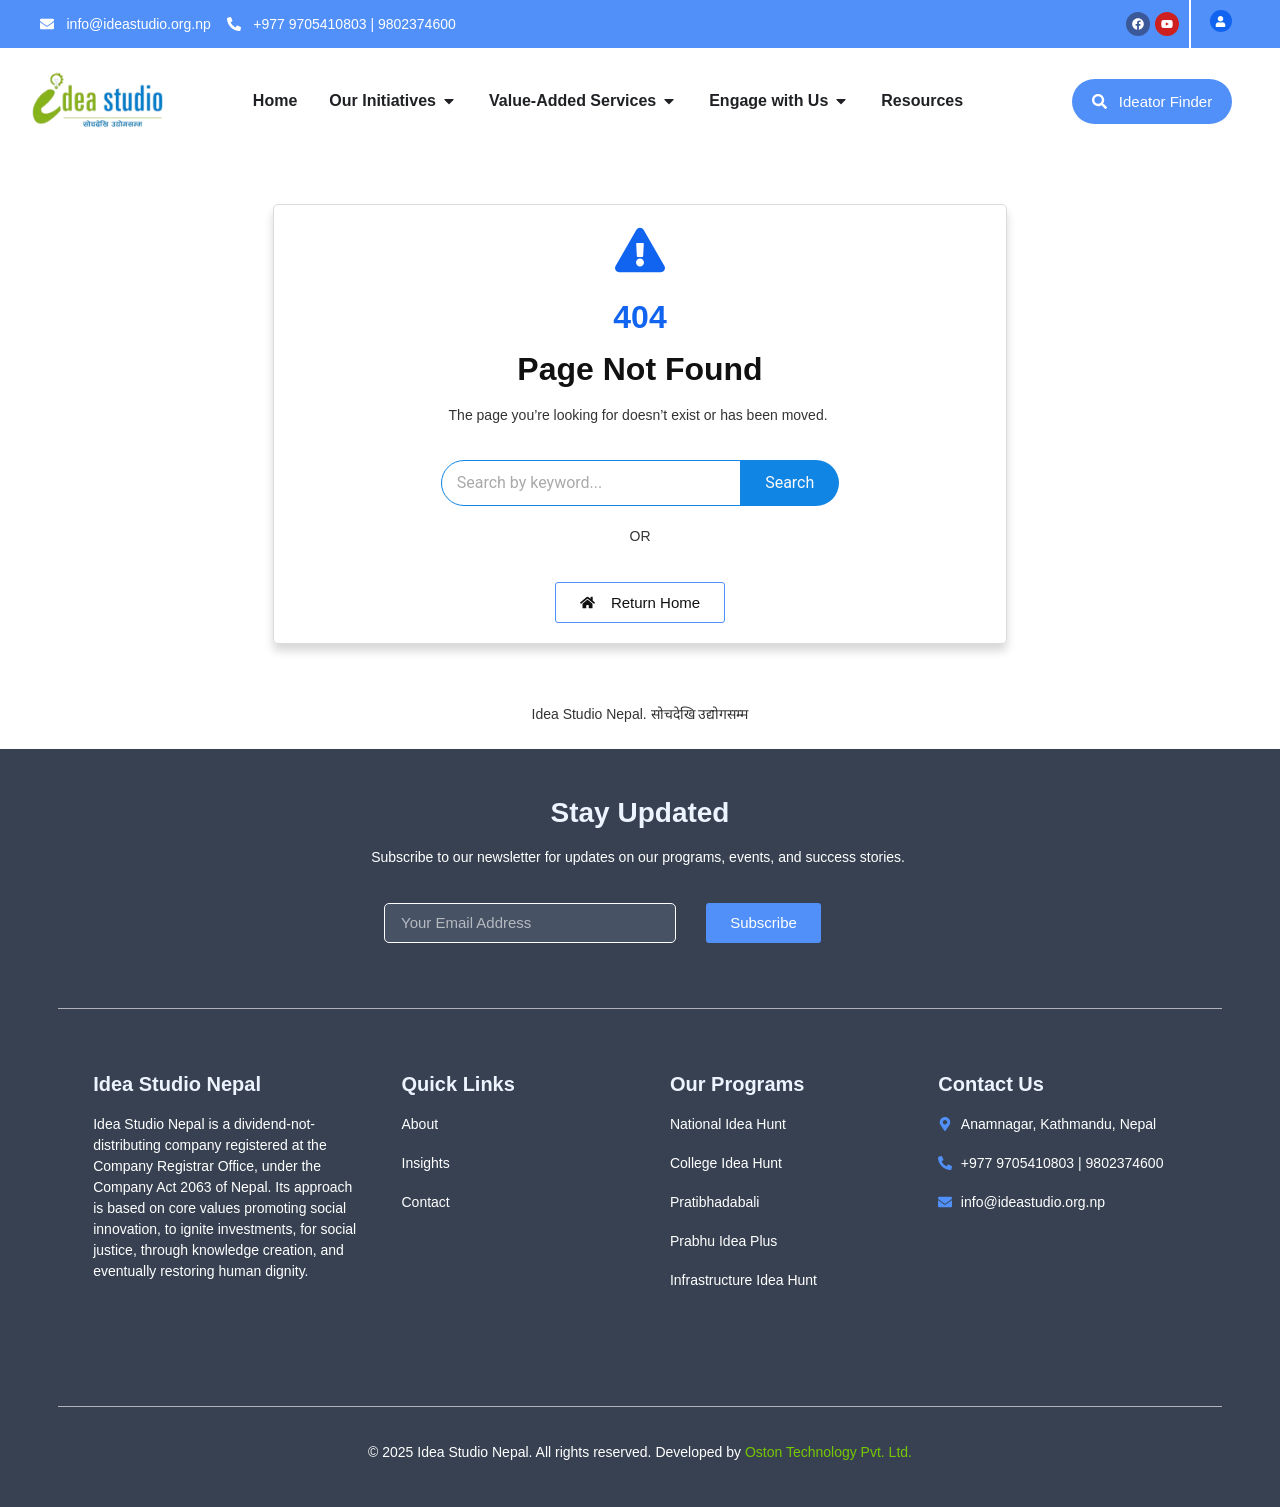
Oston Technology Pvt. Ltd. (828, 1452)
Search (789, 482)
